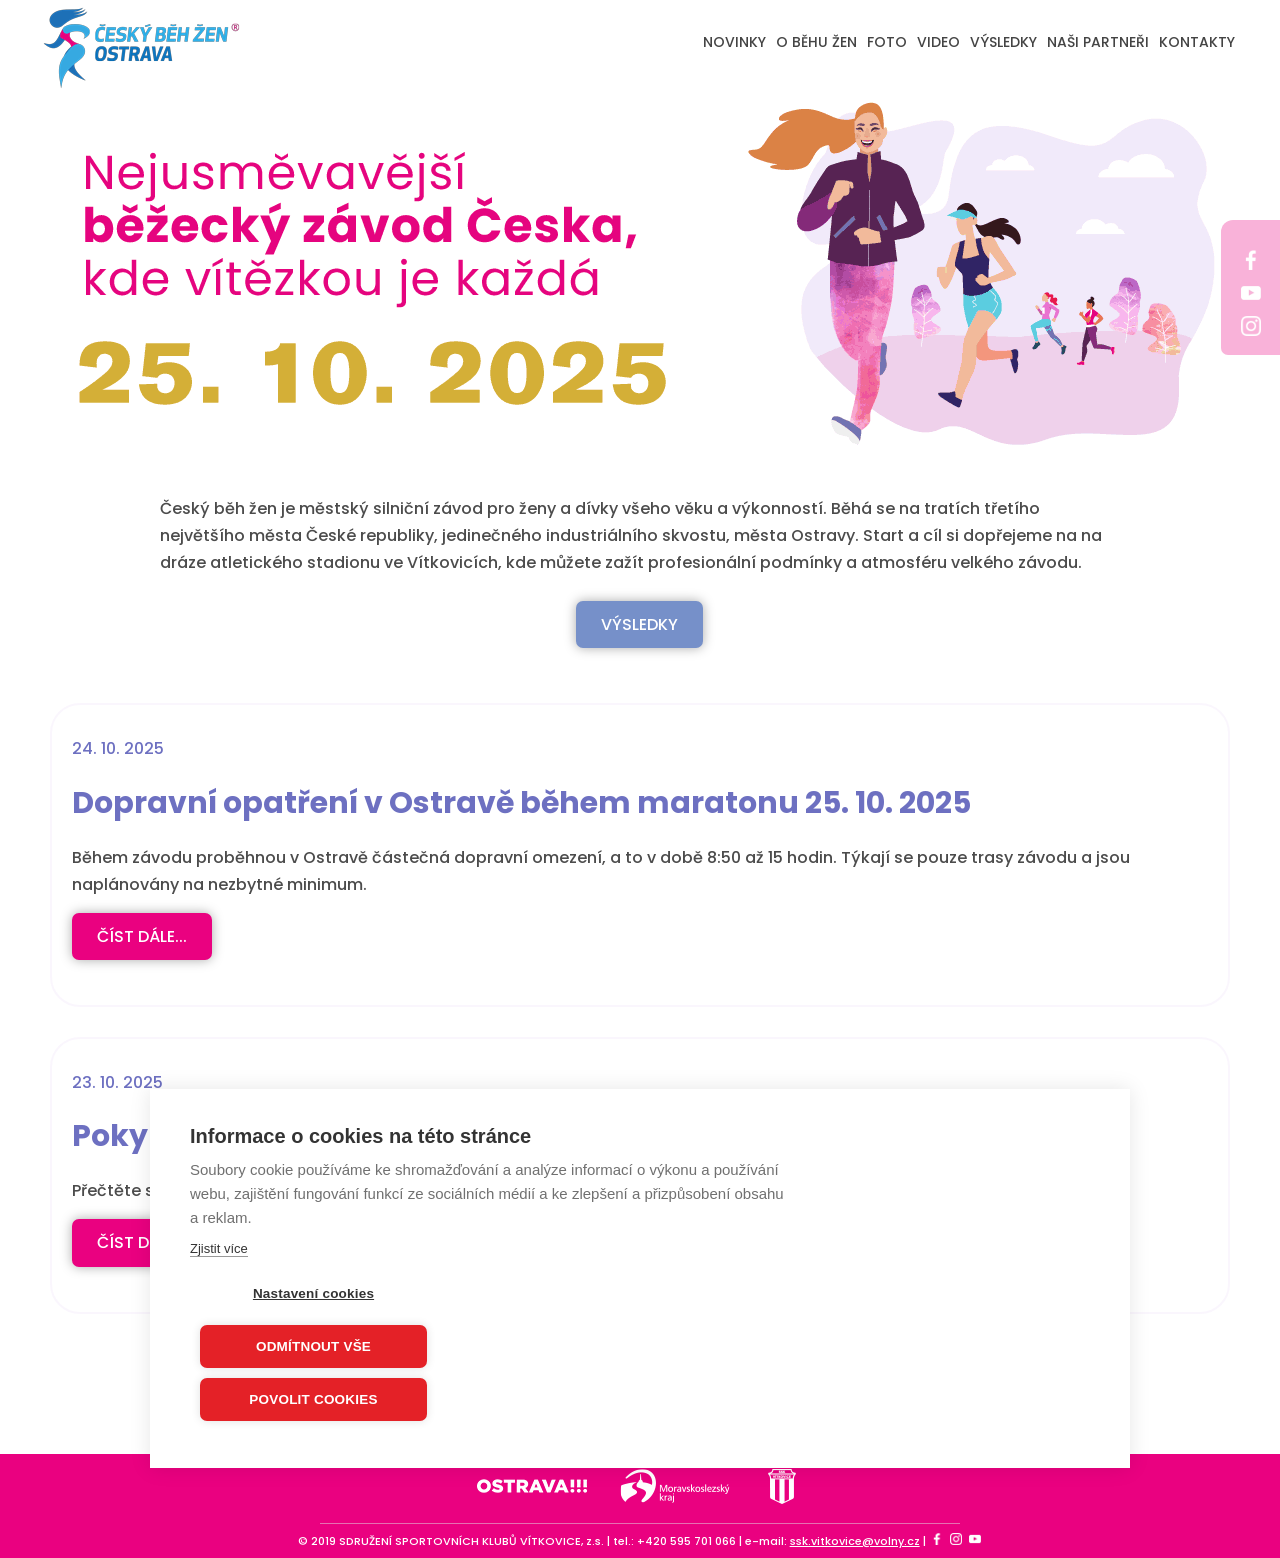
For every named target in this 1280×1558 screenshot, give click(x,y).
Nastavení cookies (313, 1294)
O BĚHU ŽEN (816, 42)
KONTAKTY (1197, 42)
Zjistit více (219, 1249)
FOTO (887, 42)
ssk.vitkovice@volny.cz (855, 1541)
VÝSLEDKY (1003, 42)
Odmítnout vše (313, 1347)
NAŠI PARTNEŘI (1098, 42)
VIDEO (938, 42)
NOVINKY (734, 42)
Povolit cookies (313, 1400)
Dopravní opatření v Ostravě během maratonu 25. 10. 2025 (521, 803)
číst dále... (142, 936)
